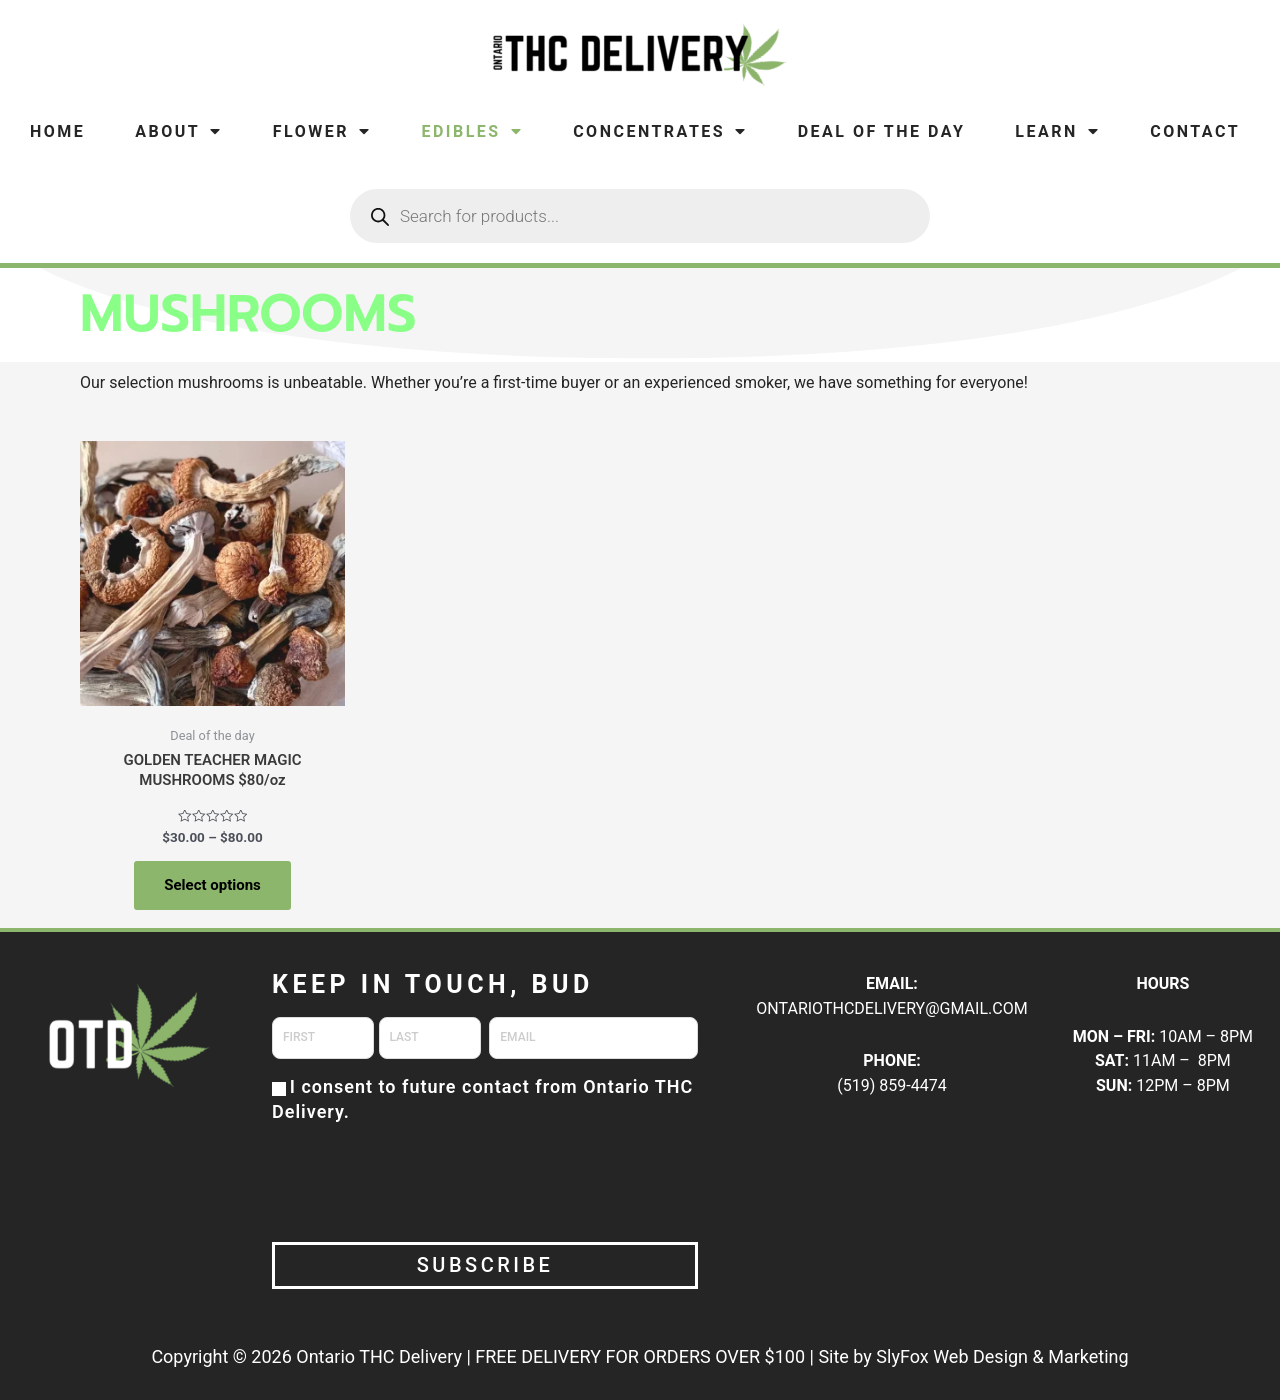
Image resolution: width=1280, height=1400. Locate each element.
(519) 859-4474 (891, 1085)
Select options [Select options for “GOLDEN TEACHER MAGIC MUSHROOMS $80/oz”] (212, 885)
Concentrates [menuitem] (660, 131)
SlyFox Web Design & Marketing (1002, 1356)
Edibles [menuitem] (472, 131)
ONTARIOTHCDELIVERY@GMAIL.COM (891, 1008)
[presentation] (424, 1181)
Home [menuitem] (57, 131)
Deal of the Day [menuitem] (882, 131)
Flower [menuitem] (322, 131)
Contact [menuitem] (1195, 131)
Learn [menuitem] (1057, 131)
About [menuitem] (178, 131)
